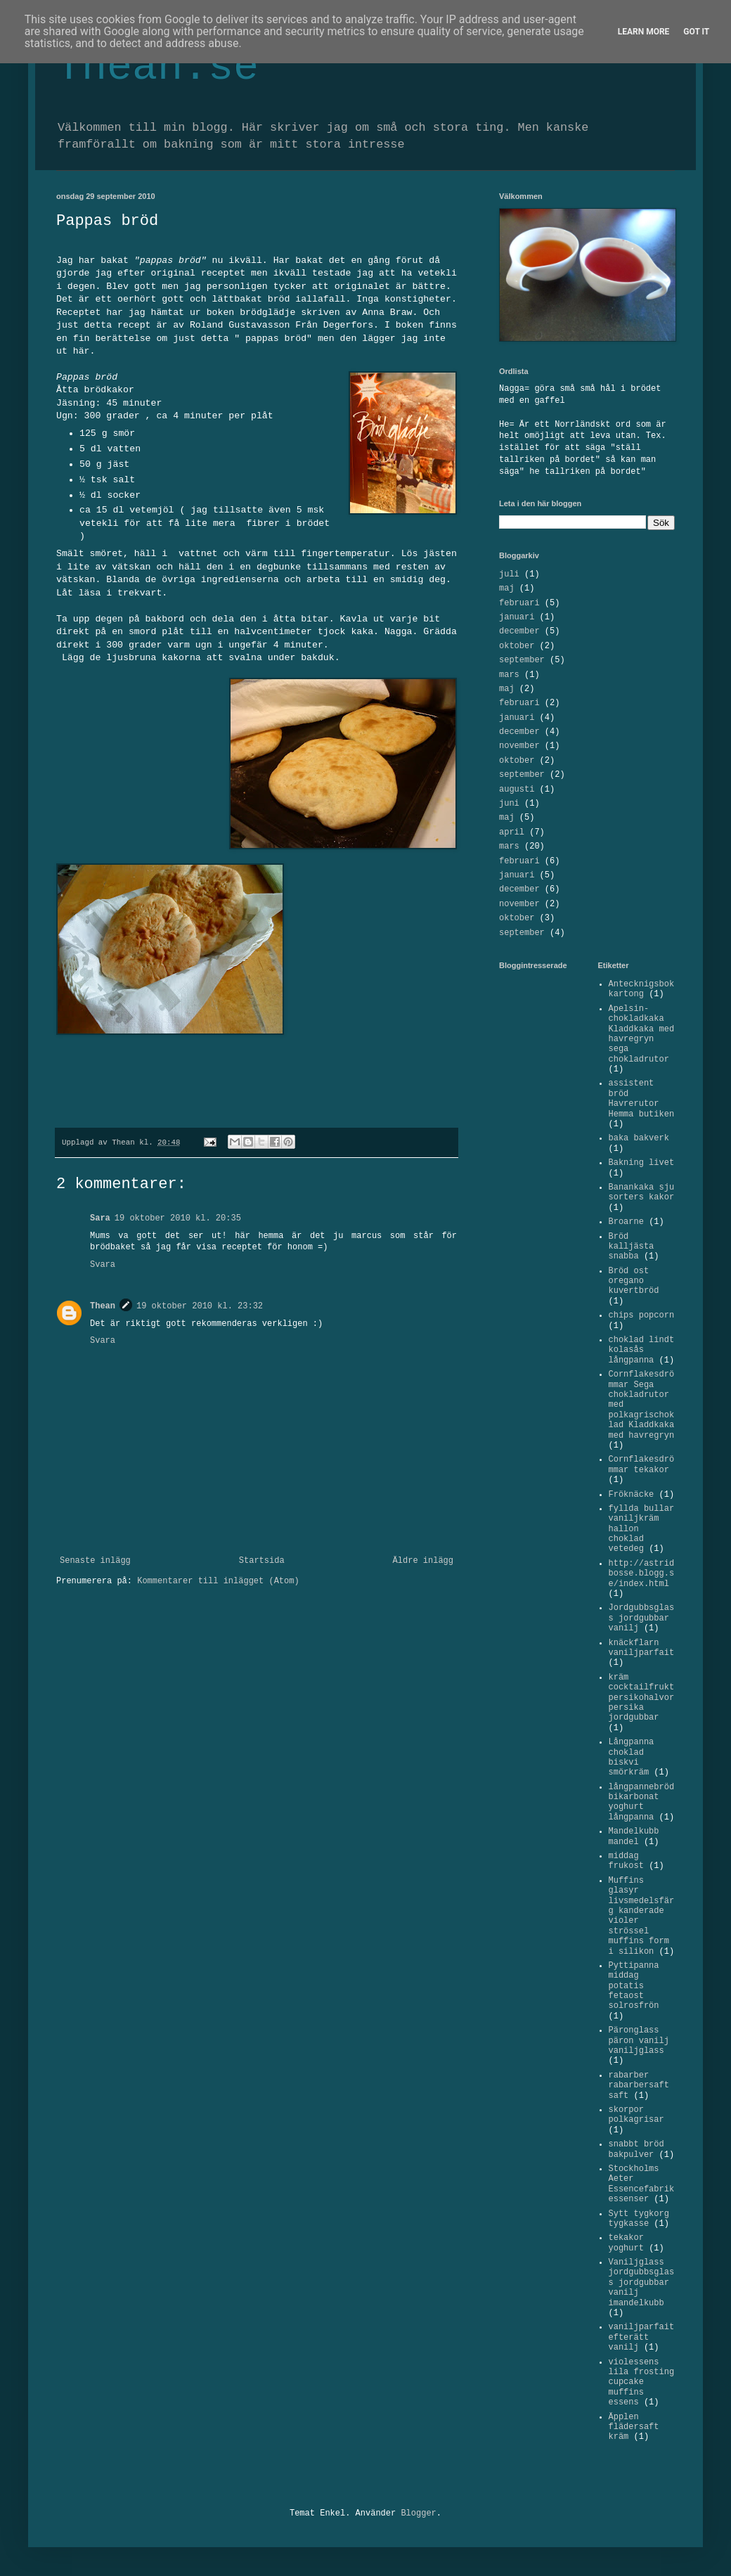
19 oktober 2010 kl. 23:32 (199, 1306)
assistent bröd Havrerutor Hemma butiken (642, 1098)
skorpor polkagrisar (636, 2115)
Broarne (626, 1222)
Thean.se (157, 67)
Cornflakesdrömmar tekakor (642, 1464)
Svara (102, 1265)
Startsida (262, 1561)
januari (516, 617)
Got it (696, 32)
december (519, 631)
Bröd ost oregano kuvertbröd (634, 1281)
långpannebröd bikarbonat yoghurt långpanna (642, 1802)
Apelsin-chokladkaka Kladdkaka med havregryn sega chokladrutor (642, 1034)
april (511, 832)
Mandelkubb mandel (634, 1836)
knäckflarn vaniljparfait (642, 1648)
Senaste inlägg (95, 1561)
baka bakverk (639, 1138)
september (522, 660)
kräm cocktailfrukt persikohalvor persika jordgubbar (642, 1698)
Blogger (418, 2513)
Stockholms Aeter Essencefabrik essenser (642, 2184)
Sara (100, 1218)
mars (509, 675)
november (519, 746)
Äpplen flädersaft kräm (634, 2427)
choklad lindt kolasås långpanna (642, 1350)
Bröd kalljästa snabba (631, 1247)
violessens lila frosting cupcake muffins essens (642, 2382)
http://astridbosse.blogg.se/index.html (642, 1574)
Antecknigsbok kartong (642, 989)
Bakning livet (642, 1163)
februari (519, 603)
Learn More (644, 32)
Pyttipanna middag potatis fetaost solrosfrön (634, 1986)
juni (509, 804)
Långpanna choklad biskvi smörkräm (631, 1757)
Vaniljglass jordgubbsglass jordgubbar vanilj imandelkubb (642, 2283)
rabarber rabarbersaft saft (639, 2086)
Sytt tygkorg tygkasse (639, 2219)
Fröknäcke (631, 1495)
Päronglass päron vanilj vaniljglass (639, 2041)
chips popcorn (642, 1315)
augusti (516, 789)
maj (507, 588)
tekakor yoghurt (626, 2243)
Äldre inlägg (423, 1561)
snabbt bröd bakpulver (636, 2149)
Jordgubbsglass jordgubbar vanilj (642, 1618)
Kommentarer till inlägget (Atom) (218, 1581)
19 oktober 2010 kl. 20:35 (178, 1218)
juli (509, 574)
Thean (102, 1306)
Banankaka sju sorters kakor (642, 1192)
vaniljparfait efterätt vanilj (642, 2337)
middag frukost (626, 1861)
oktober (516, 646)
